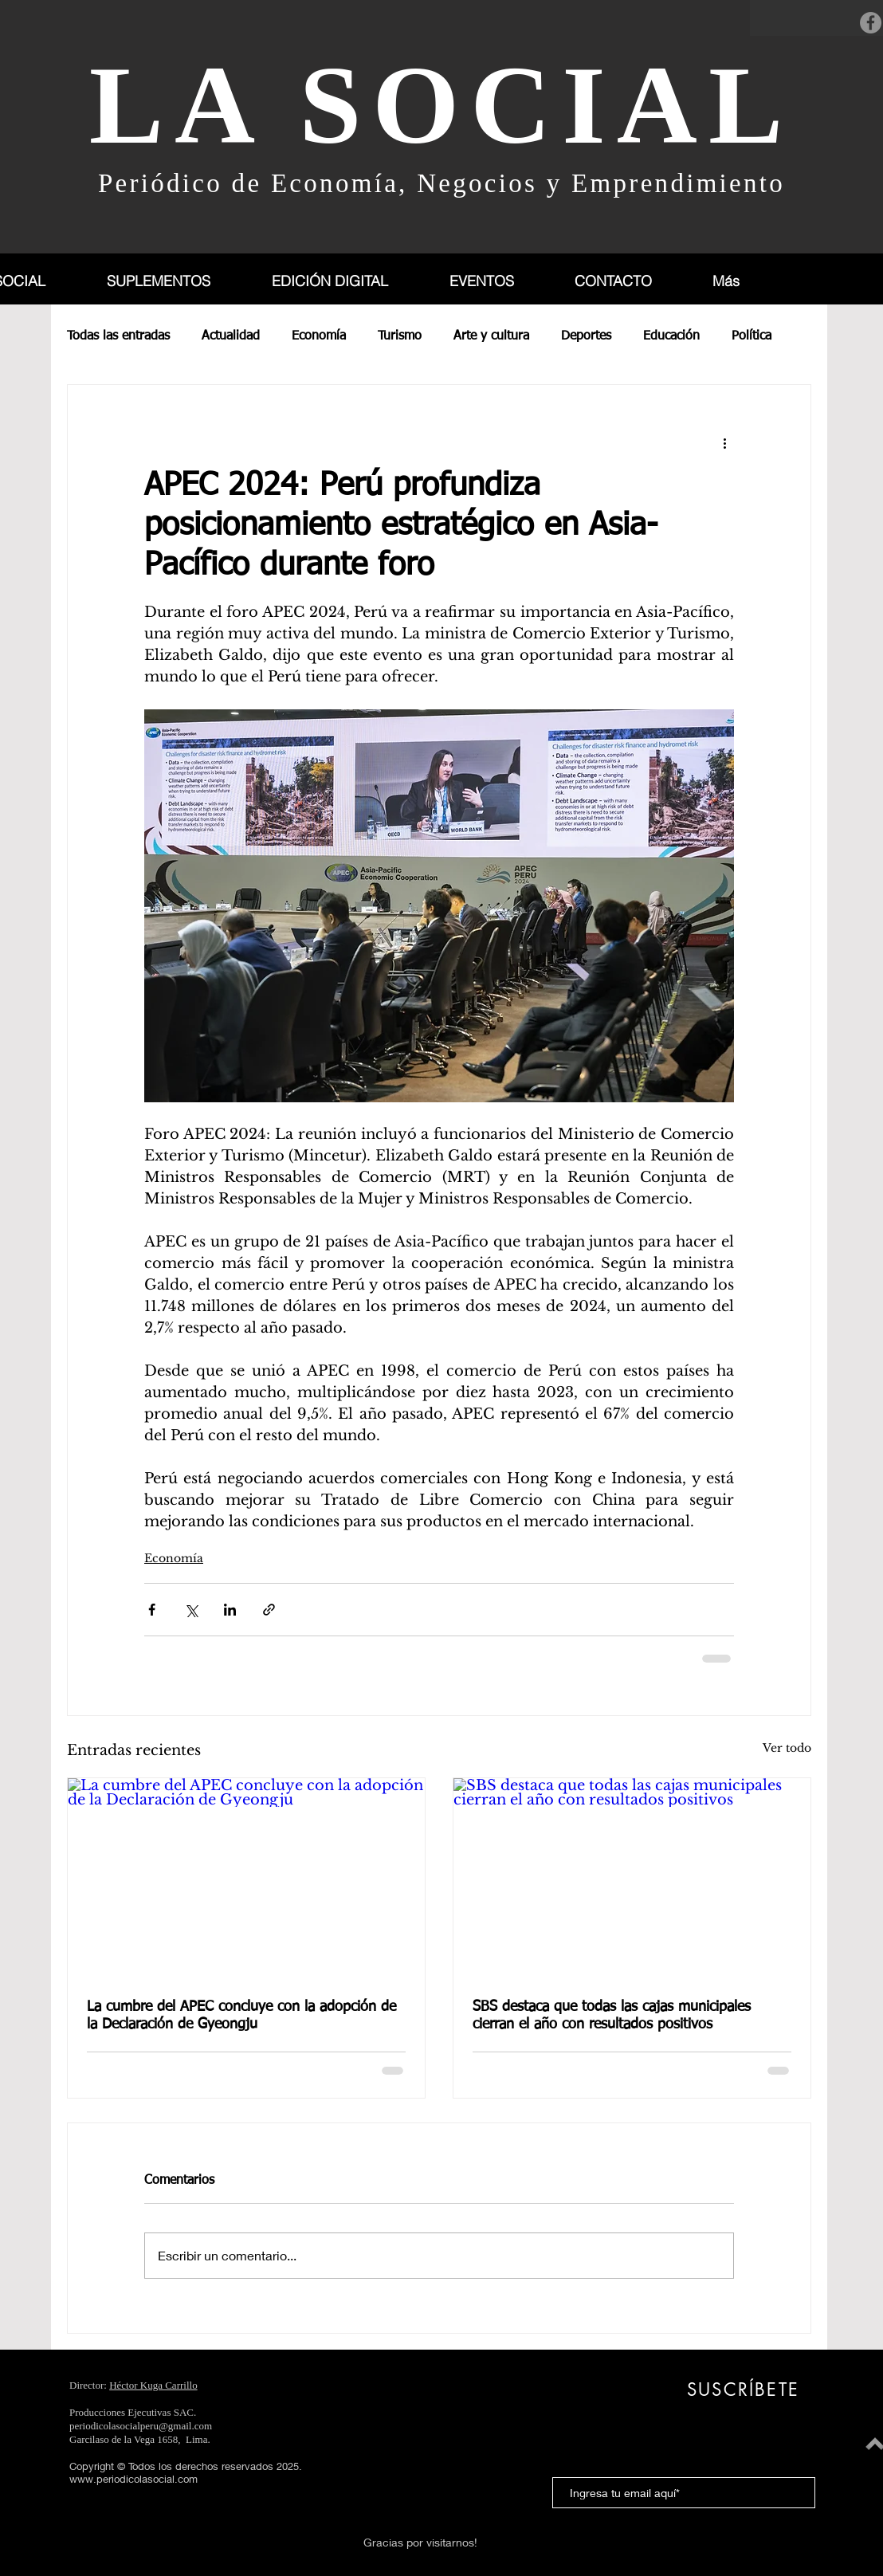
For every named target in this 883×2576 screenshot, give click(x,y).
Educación (671, 336)
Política (751, 336)
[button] (176, 281)
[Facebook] (870, 22)
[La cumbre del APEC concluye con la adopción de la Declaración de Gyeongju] (246, 1878)
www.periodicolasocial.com (133, 2478)
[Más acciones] (724, 442)
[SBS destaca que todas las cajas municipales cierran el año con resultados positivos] (631, 1878)
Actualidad (231, 336)
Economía (319, 336)
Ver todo (787, 1748)
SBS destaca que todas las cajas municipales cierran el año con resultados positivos (612, 2016)
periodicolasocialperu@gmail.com (140, 2426)
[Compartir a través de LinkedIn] (229, 1609)
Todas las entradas (118, 336)
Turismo (400, 336)
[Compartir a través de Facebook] (151, 1609)
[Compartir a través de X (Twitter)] (190, 1609)
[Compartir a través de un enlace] (269, 1609)
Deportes (586, 336)
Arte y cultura (491, 336)
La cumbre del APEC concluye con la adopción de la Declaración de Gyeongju (241, 2016)
